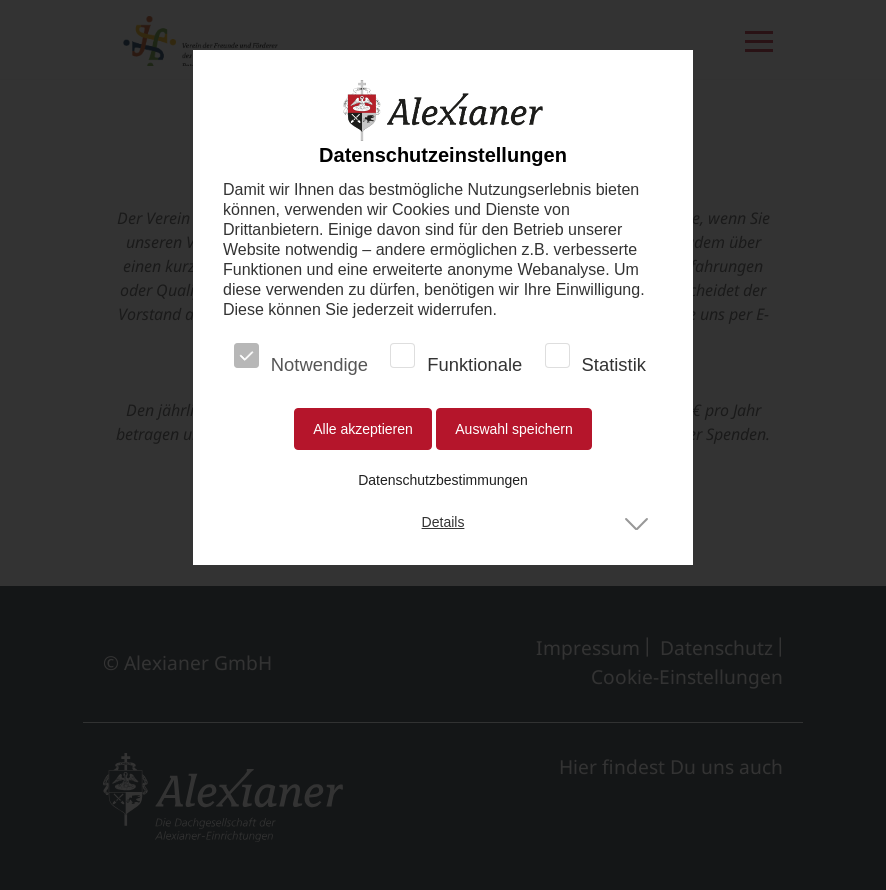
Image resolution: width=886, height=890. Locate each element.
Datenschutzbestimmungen (443, 480)
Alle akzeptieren (363, 429)
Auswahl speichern (514, 429)
